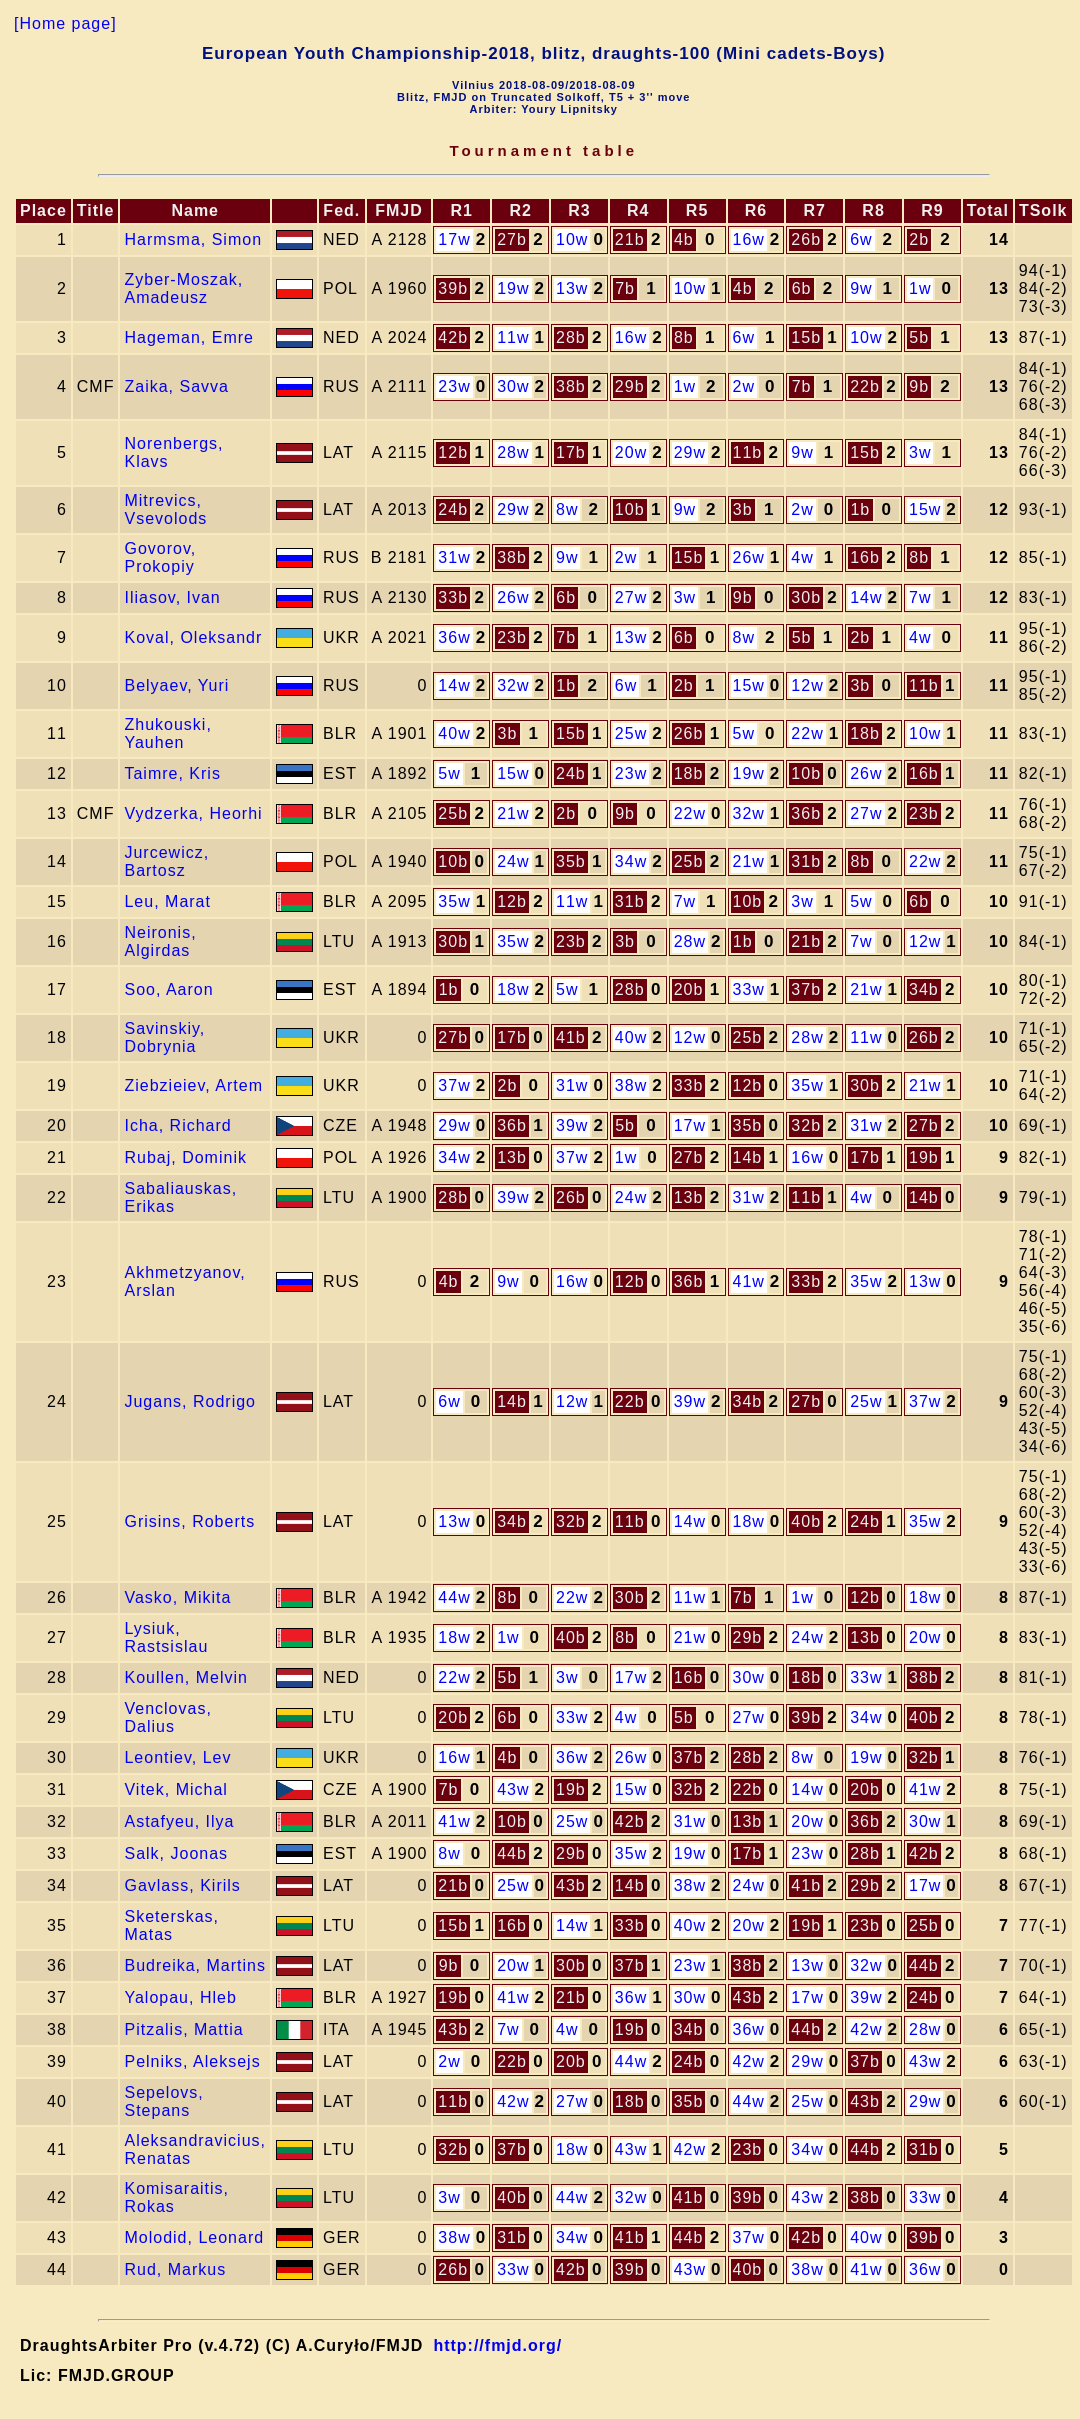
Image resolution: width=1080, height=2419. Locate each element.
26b (806, 239)
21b (630, 239)
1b (860, 509)
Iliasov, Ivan (172, 597)
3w (920, 452)
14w (866, 597)
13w (572, 288)
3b (743, 509)
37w (454, 1085)
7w (920, 597)
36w (454, 637)
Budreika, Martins (195, 1965)
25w (631, 733)
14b (748, 1157)
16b (865, 557)
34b (924, 989)
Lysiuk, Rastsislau (166, 1637)
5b (919, 337)
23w (454, 386)
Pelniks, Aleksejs (192, 2061)
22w (807, 733)
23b (512, 637)
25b (453, 813)
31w (454, 557)
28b (571, 337)
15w (925, 509)
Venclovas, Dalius (167, 1717)
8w (567, 509)
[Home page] (65, 23)
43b (571, 1885)
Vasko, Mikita (177, 1597)
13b (512, 1157)
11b (748, 452)
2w (744, 386)
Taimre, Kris (172, 773)
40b (806, 1521)
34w (631, 861)
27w (631, 597)
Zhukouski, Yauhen (167, 733)
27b (512, 239)
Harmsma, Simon (193, 239)
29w (690, 452)
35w (454, 901)
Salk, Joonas (176, 1853)
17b (571, 452)
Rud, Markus (175, 2269)
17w (454, 239)
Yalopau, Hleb (180, 1997)
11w (513, 337)
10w (572, 239)
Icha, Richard (177, 1125)
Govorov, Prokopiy (160, 557)
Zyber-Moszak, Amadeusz (183, 288)
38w (631, 1085)
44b (512, 1853)
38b (571, 386)
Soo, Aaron (168, 989)
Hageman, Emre (189, 337)
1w (920, 288)
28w (513, 452)
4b (684, 239)
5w (744, 733)
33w (749, 989)
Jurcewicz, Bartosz (166, 861)
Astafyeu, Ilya (179, 1821)
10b (630, 509)
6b (802, 288)
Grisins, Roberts (189, 1521)
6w (861, 239)
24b (453, 509)
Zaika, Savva (176, 386)
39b (453, 288)
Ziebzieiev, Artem (193, 1085)
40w (454, 733)
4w (802, 557)
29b (630, 386)
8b (684, 337)
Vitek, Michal (175, 1789)
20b (689, 989)
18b (865, 733)
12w (807, 685)
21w (513, 813)
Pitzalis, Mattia (183, 2029)
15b (806, 337)
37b (806, 989)
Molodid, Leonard (194, 2237)
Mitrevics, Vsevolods (165, 509)
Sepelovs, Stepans (163, 2101)
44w (454, 1597)
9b (919, 386)
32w (513, 685)
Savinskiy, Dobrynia (164, 1037)
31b (806, 861)
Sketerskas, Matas (171, 1925)
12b (453, 452)
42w (866, 2029)
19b (924, 1157)
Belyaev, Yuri (176, 685)
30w (513, 386)
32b (806, 1125)
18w (513, 989)
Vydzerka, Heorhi (193, 813)
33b (453, 597)
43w (513, 1789)
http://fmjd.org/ (497, 2345)
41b (571, 1037)
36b (806, 813)
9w (861, 288)
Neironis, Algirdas (160, 941)
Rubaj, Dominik (185, 1157)
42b (453, 337)
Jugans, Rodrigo (190, 1401)
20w (631, 452)
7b (625, 288)
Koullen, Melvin (186, 1677)
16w (749, 239)
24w (513, 861)
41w (749, 1281)
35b (571, 861)
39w (572, 1125)
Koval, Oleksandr (193, 637)
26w (749, 557)
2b (919, 239)
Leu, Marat (167, 901)
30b (806, 597)
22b (865, 386)
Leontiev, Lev (177, 1757)
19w (513, 288)
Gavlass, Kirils (182, 1885)
